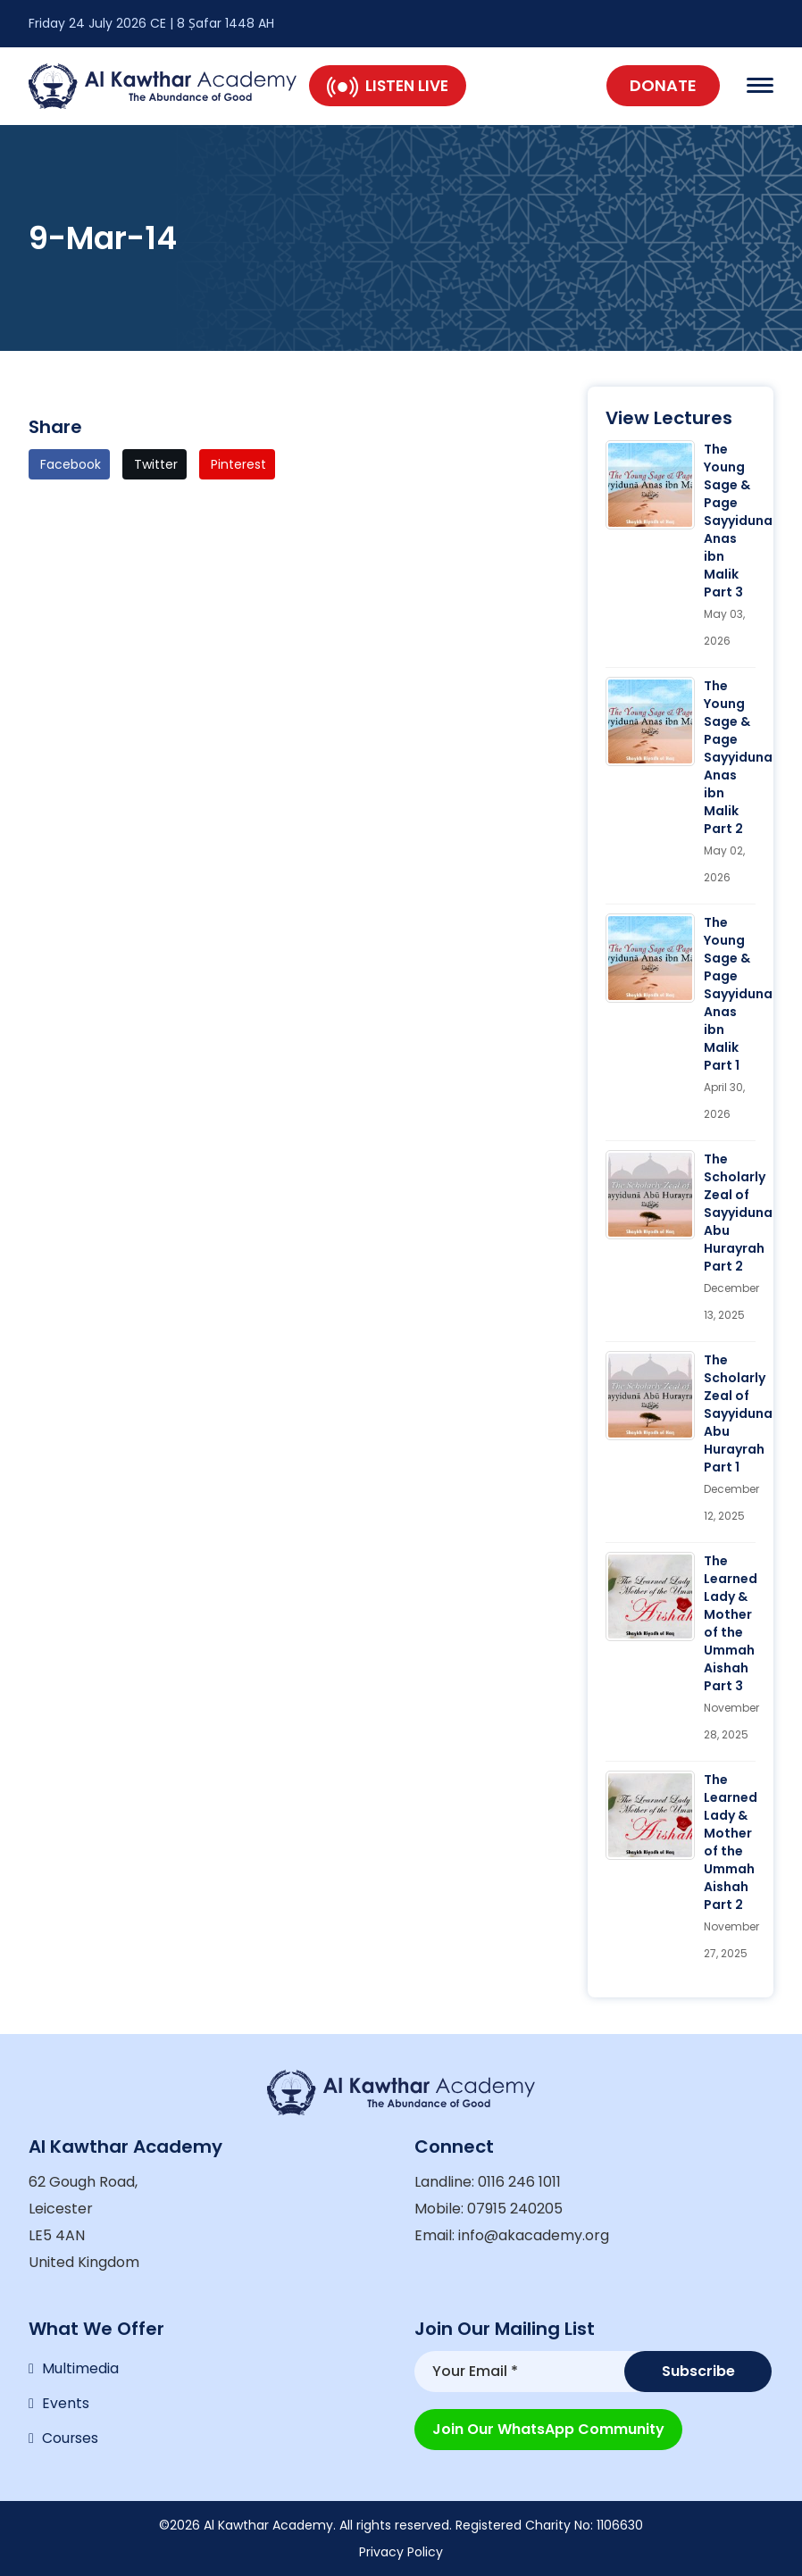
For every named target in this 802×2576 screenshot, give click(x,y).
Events (65, 2402)
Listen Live (387, 85)
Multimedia (80, 2366)
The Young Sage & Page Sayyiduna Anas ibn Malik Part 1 (738, 993)
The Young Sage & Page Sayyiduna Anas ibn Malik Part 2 (738, 757)
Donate (663, 85)
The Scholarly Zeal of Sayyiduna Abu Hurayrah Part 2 (738, 1212)
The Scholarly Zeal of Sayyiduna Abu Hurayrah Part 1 (738, 1413)
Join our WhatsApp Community (548, 2426)
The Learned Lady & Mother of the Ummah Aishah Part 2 (730, 1842)
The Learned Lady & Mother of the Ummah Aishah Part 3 (730, 1623)
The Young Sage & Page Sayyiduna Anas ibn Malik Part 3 (738, 520)
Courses (70, 2438)
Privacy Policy (401, 2552)
